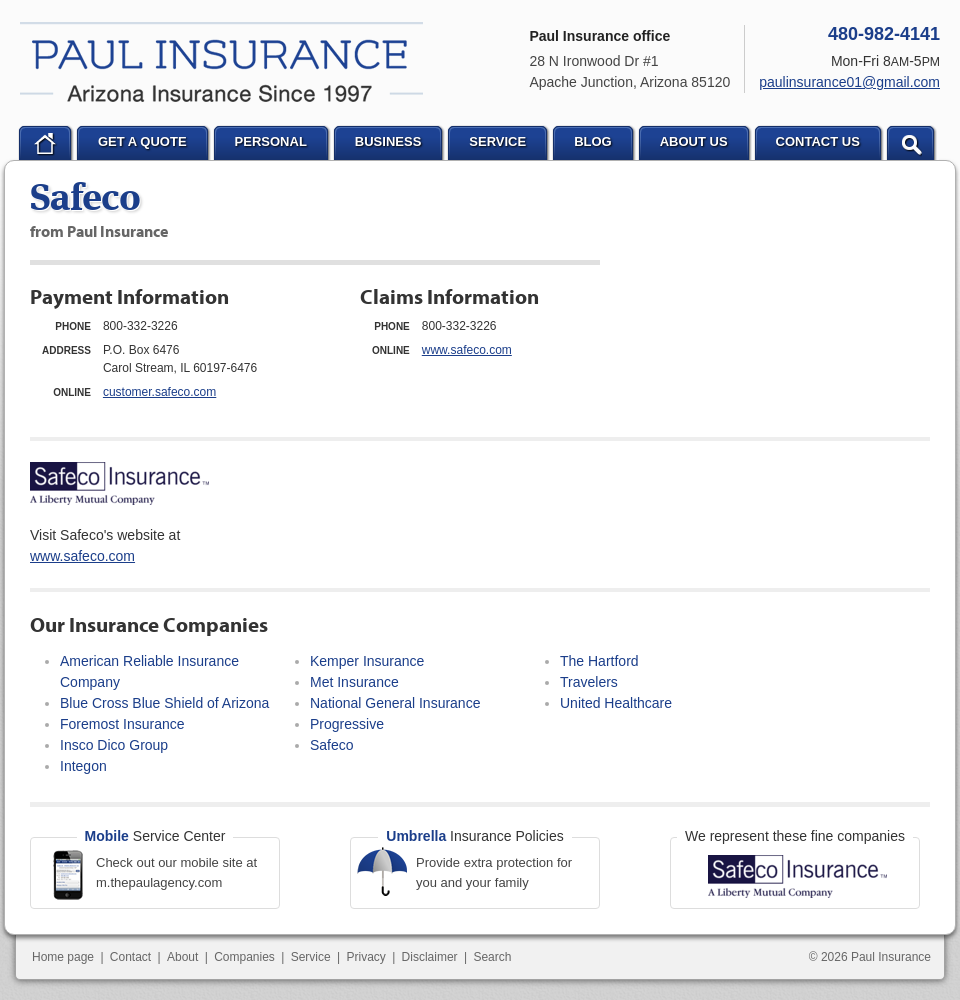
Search (492, 957)
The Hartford (599, 661)
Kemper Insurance (367, 661)
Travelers (589, 682)
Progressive (347, 724)
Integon (83, 766)
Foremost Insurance (122, 724)
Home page (63, 957)
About (182, 957)
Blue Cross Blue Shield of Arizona (164, 703)
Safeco (332, 745)
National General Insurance (395, 703)
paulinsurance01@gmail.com (849, 82)
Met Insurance (354, 682)
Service (311, 957)
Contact (130, 957)
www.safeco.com (467, 350)
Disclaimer (430, 957)
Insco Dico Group (114, 745)
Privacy (365, 957)
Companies (244, 957)
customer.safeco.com (159, 392)
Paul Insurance (221, 62)
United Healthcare (616, 703)
